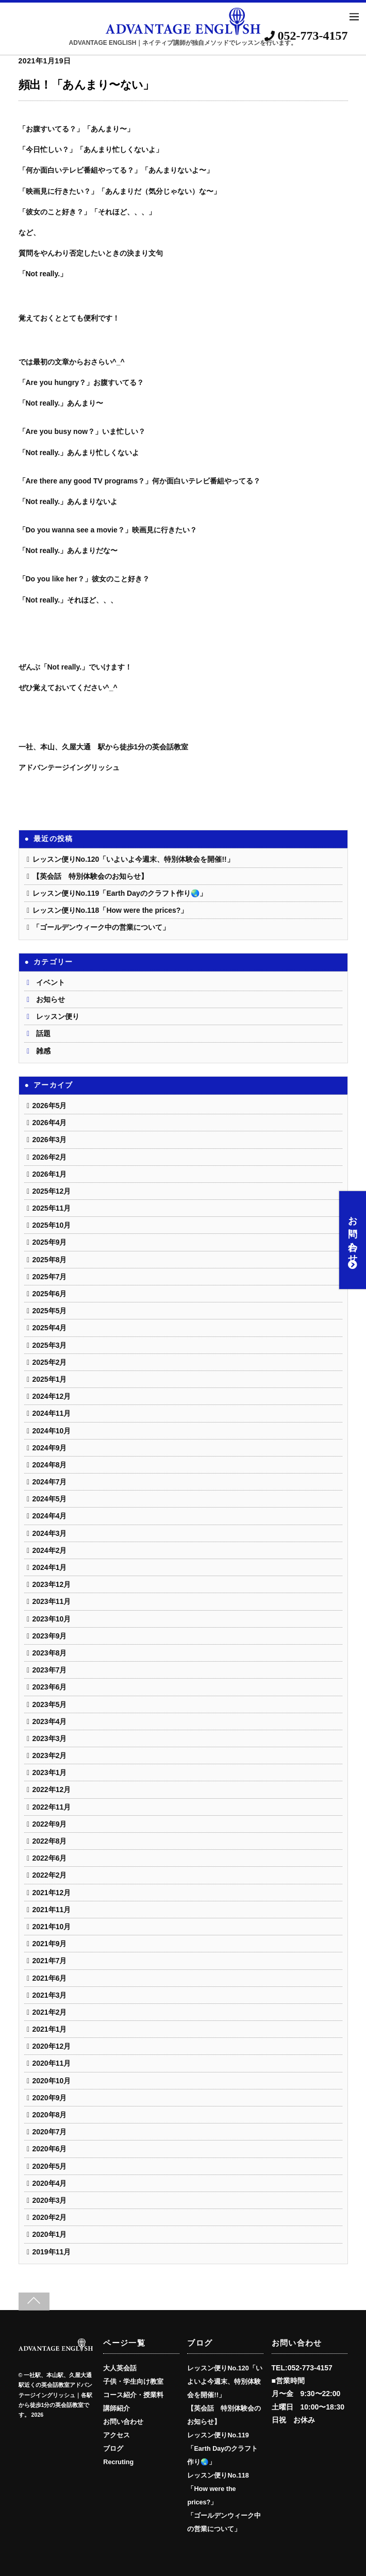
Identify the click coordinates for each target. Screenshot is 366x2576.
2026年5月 (49, 1105)
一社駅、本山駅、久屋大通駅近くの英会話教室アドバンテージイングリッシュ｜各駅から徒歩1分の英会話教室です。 (55, 2395)
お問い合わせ (352, 1240)
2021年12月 (51, 1892)
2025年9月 (49, 1242)
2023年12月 (51, 1584)
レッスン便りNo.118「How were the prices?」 (110, 910)
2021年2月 (49, 2012)
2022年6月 (49, 1858)
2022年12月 (51, 1789)
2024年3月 (49, 1533)
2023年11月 (51, 1601)
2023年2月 (49, 1755)
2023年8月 (49, 1653)
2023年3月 (49, 1738)
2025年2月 (49, 1362)
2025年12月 (51, 1191)
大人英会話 (120, 2368)
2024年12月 (51, 1396)
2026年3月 (49, 1139)
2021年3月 (49, 1995)
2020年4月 (49, 2183)
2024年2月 (49, 1550)
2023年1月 (49, 1772)
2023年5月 (49, 1704)
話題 (43, 1033)
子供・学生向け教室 (133, 2381)
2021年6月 (49, 1978)
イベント (50, 982)
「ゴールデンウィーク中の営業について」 (101, 927)
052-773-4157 (306, 35)
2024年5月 (49, 1499)
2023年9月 (49, 1636)
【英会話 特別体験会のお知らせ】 (90, 876)
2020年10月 (51, 2081)
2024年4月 (49, 1516)
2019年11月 (51, 2252)
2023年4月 (49, 1721)
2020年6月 (49, 2149)
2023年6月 (49, 1687)
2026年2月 (49, 1157)
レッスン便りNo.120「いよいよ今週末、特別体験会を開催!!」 (133, 859)
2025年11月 (51, 1208)
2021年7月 (49, 1960)
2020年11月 (51, 2063)
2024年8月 (49, 1465)
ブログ (113, 2448)
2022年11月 (51, 1807)
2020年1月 (49, 2234)
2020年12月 (51, 2046)
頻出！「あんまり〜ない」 (86, 84)
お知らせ (50, 999)
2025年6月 (49, 1294)
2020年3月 (49, 2200)
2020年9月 (49, 2098)
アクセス (116, 2435)
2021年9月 (49, 1943)
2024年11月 (51, 1413)
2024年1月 (49, 1567)
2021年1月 (49, 2029)
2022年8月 (49, 1841)
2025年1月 (49, 1379)
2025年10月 (51, 1225)
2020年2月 (49, 2217)
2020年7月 (49, 2132)
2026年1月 (49, 1174)
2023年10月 (51, 1619)
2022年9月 (49, 1824)
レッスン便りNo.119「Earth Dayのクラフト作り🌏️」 (119, 893)
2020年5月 (49, 2166)
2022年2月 (49, 1875)
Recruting (118, 2462)
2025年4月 (49, 1328)
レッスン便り (57, 1016)
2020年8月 (49, 2115)
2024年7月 (49, 1482)
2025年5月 (49, 1311)
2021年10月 (51, 1926)
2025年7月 (49, 1277)
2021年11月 (51, 1909)
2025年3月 (49, 1345)
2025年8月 (49, 1260)
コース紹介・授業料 (133, 2395)
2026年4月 (49, 1122)
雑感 (43, 1051)
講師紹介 (116, 2408)
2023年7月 (49, 1670)
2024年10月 (51, 1431)
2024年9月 (49, 1448)
